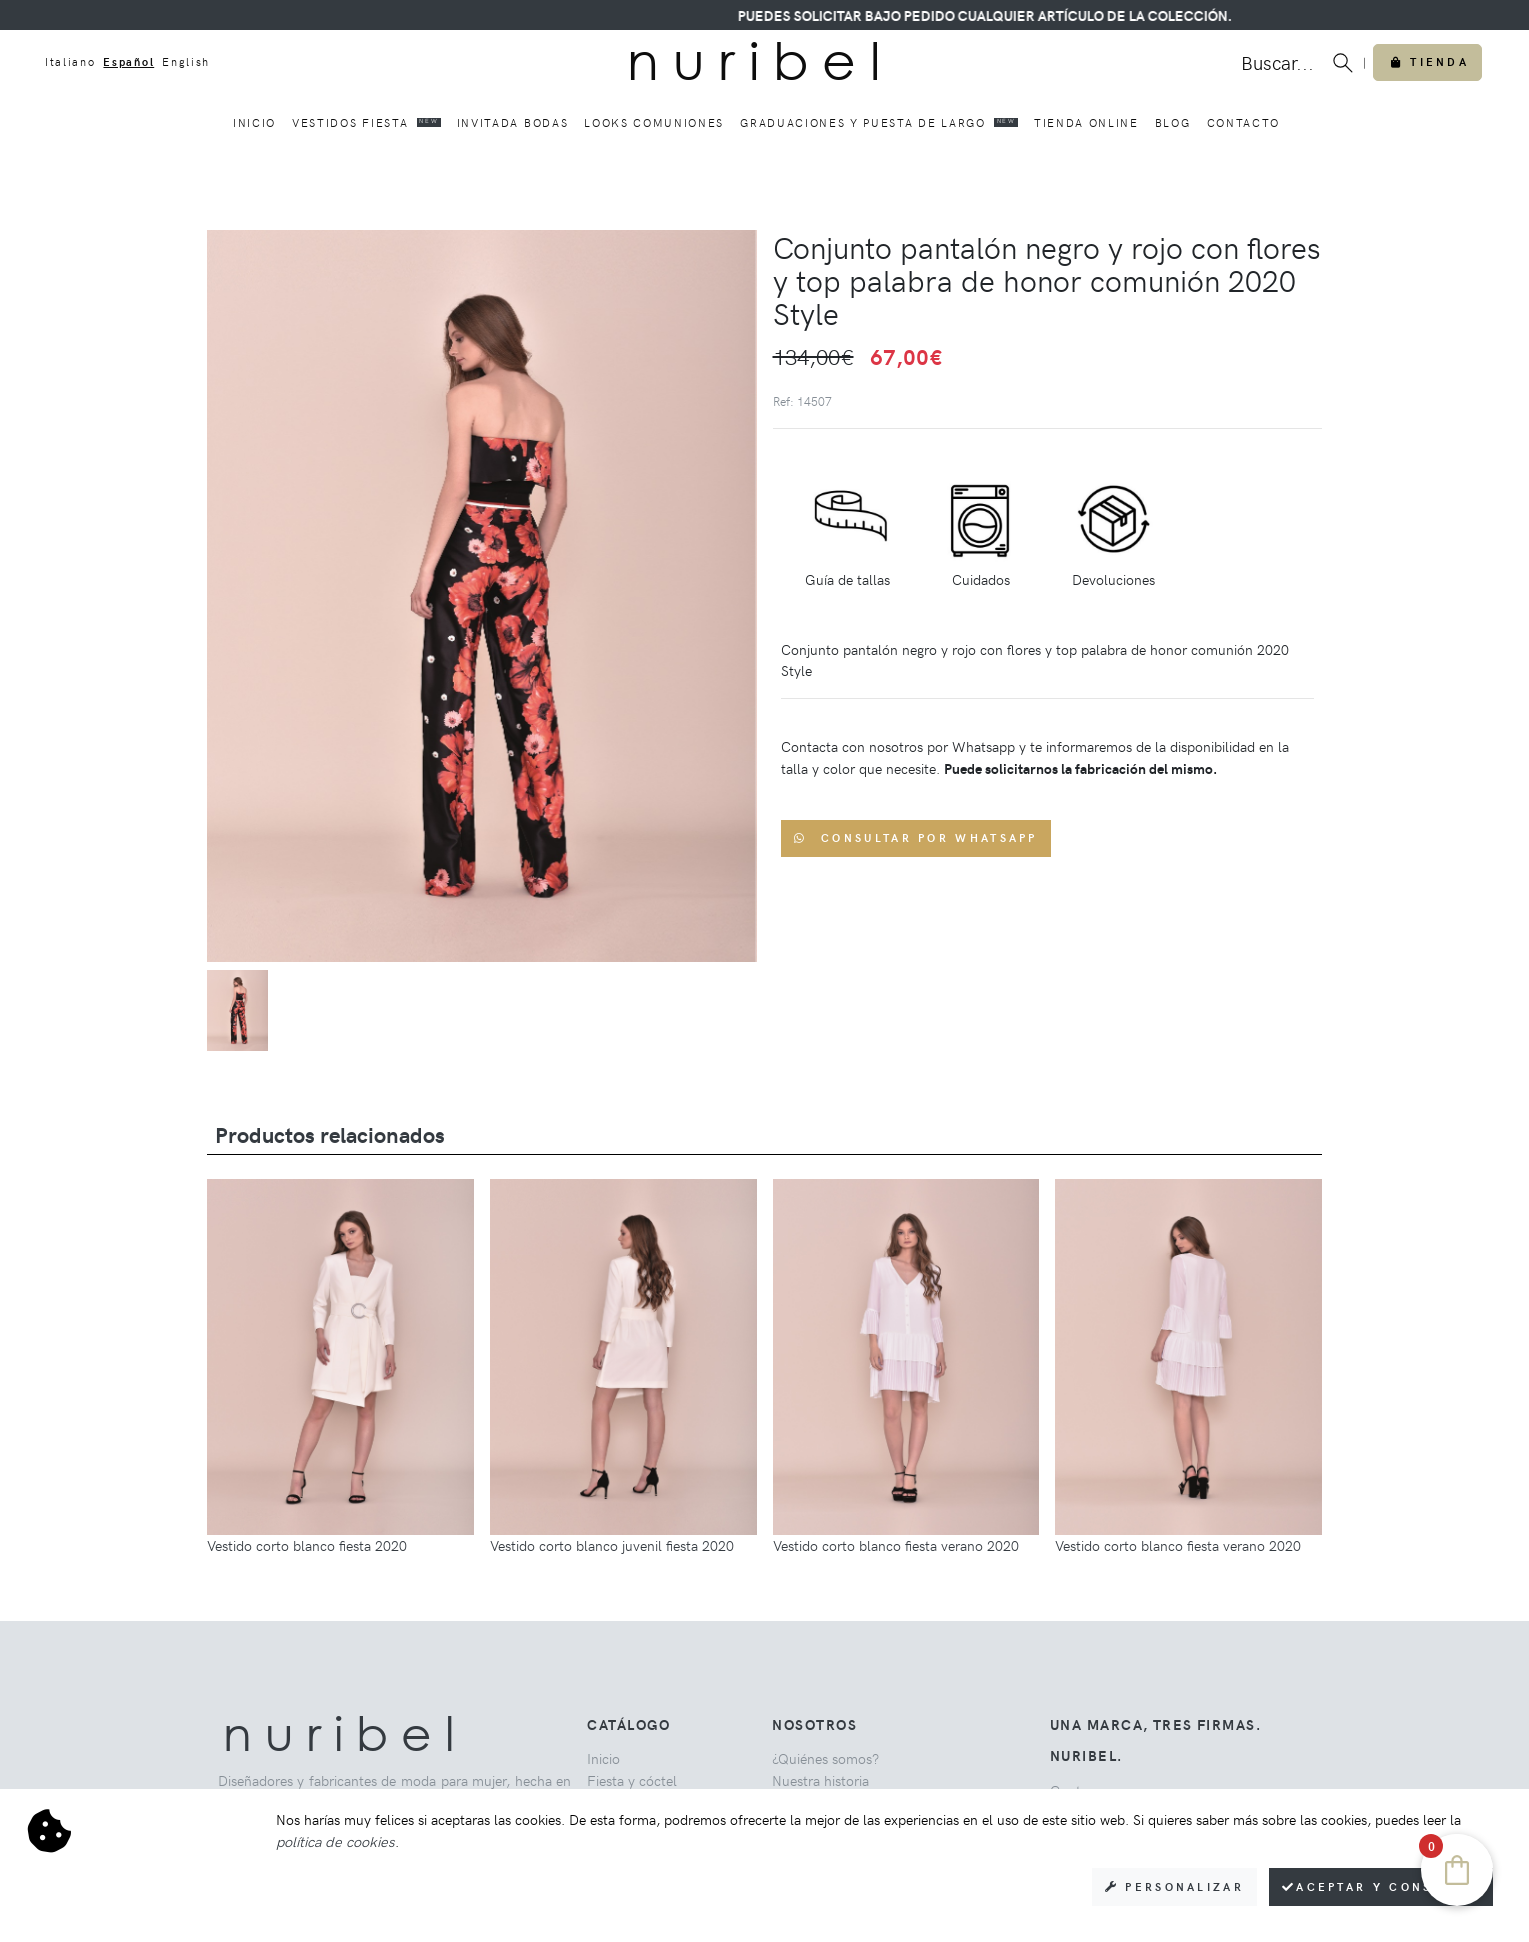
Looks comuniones (654, 122)
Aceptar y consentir (1381, 1886)
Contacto (1243, 122)
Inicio (254, 122)
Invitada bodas (513, 122)
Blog (1173, 122)
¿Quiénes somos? (825, 1758)
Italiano (70, 61)
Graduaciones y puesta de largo (879, 122)
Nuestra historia (820, 1780)
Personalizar (1174, 1886)
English (186, 61)
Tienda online (1086, 122)
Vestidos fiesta (366, 122)
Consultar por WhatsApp (916, 837)
